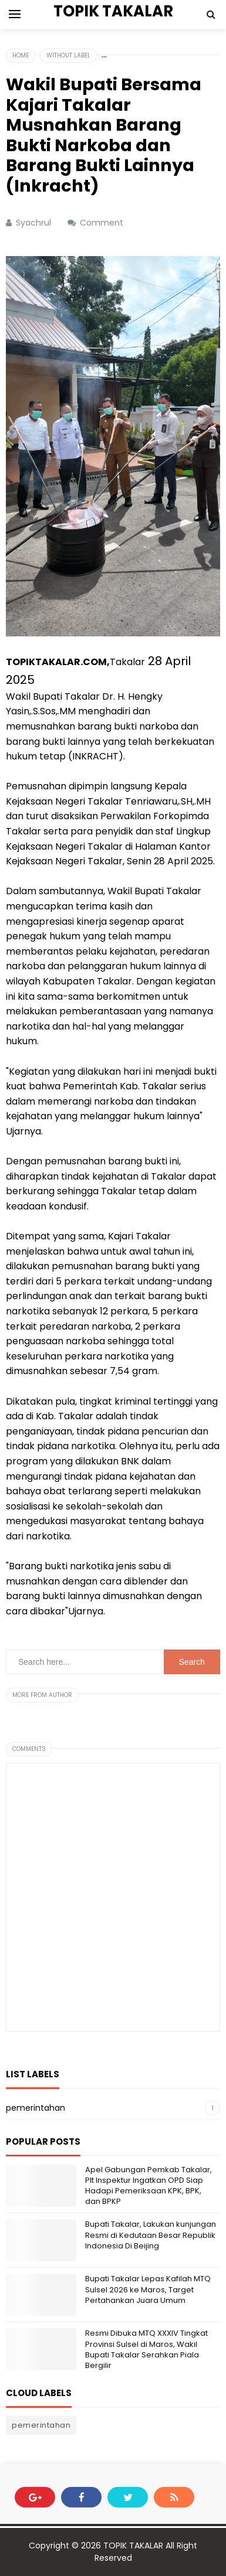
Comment (103, 223)
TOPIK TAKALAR (133, 2545)
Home (20, 55)
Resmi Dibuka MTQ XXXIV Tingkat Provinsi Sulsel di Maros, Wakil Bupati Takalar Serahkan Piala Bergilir (146, 2349)
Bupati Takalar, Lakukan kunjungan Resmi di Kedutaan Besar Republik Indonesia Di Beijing (150, 2235)
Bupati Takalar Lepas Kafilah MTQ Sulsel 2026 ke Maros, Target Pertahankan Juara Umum (148, 2289)
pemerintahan (35, 2108)
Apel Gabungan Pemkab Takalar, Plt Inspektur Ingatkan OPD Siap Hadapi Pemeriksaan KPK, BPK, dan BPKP (148, 2185)
